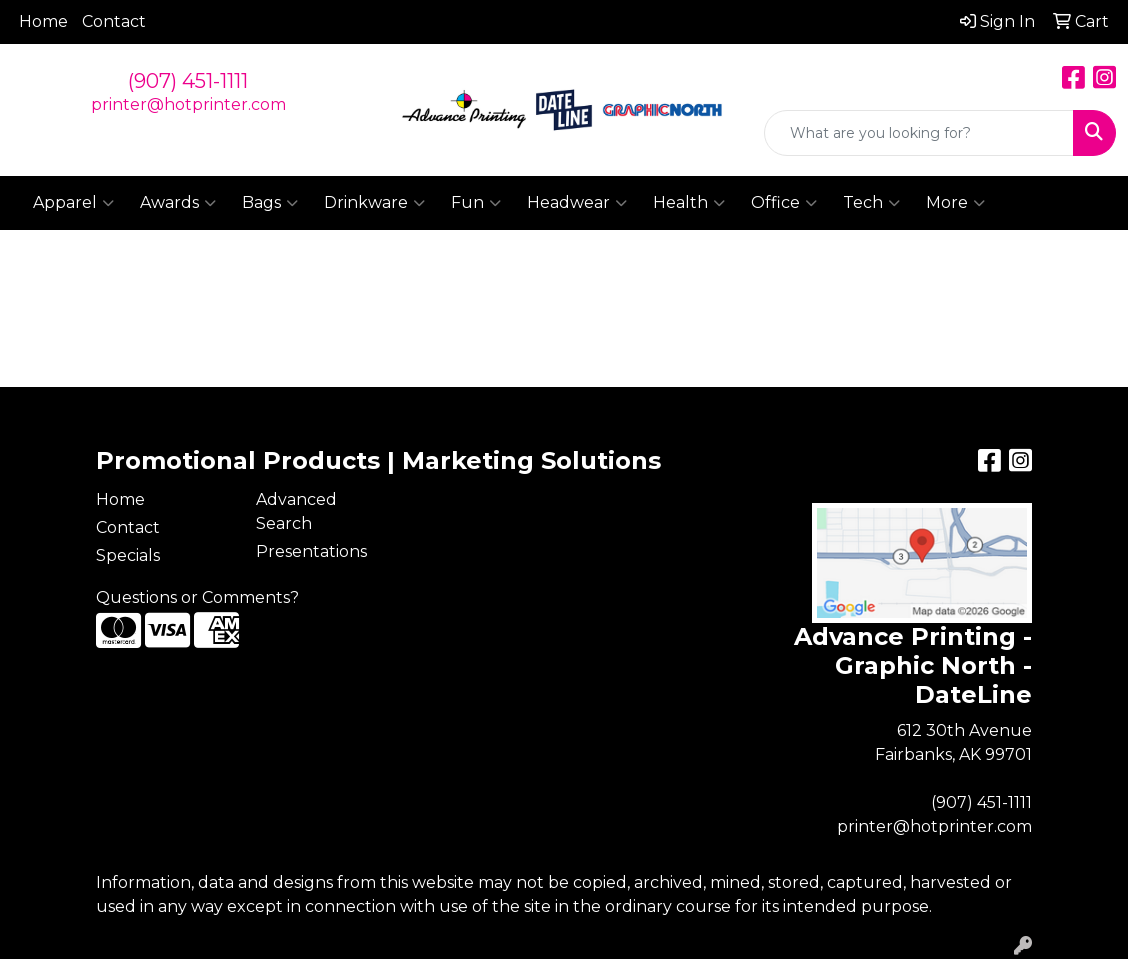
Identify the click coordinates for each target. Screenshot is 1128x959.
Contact (114, 21)
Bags (270, 203)
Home (43, 21)
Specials (128, 555)
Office (784, 203)
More (955, 203)
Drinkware (374, 203)
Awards (178, 203)
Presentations (311, 551)
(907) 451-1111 (188, 81)
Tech (871, 203)
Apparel (73, 203)
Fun (476, 203)
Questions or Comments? (197, 597)
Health (689, 203)
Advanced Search (296, 511)
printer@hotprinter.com (188, 104)
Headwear (577, 203)
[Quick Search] (919, 133)
